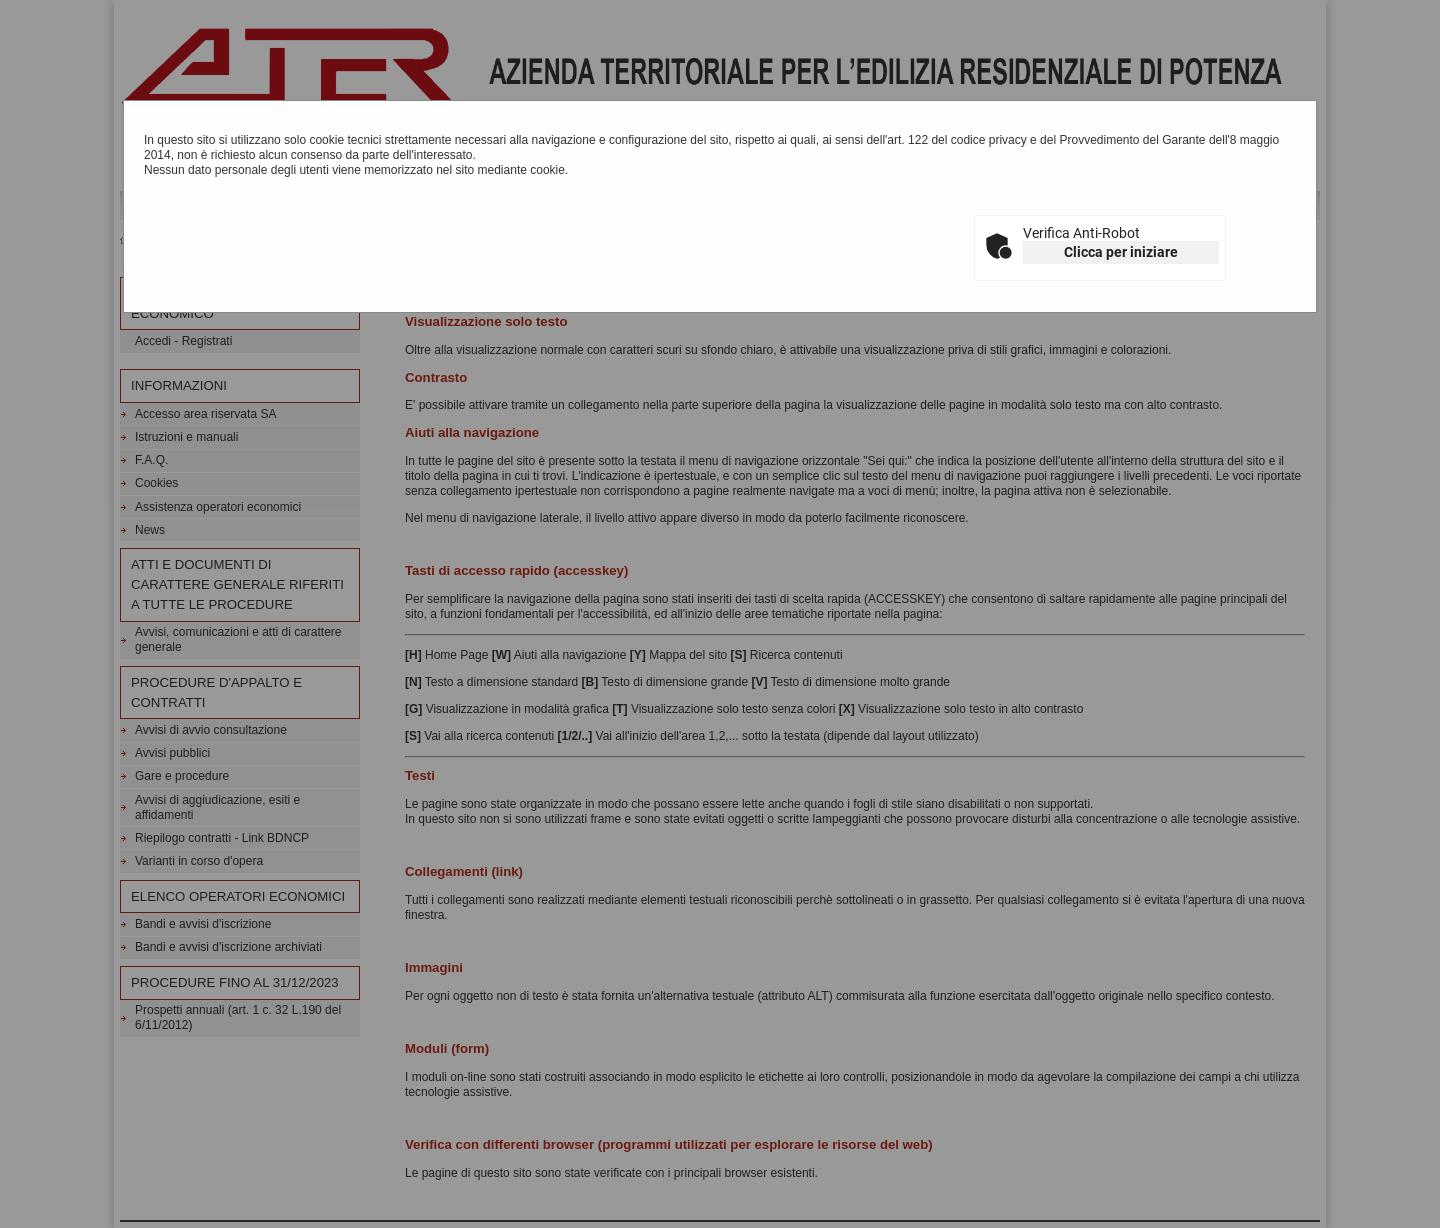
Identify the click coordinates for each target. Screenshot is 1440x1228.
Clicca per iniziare (1121, 252)
